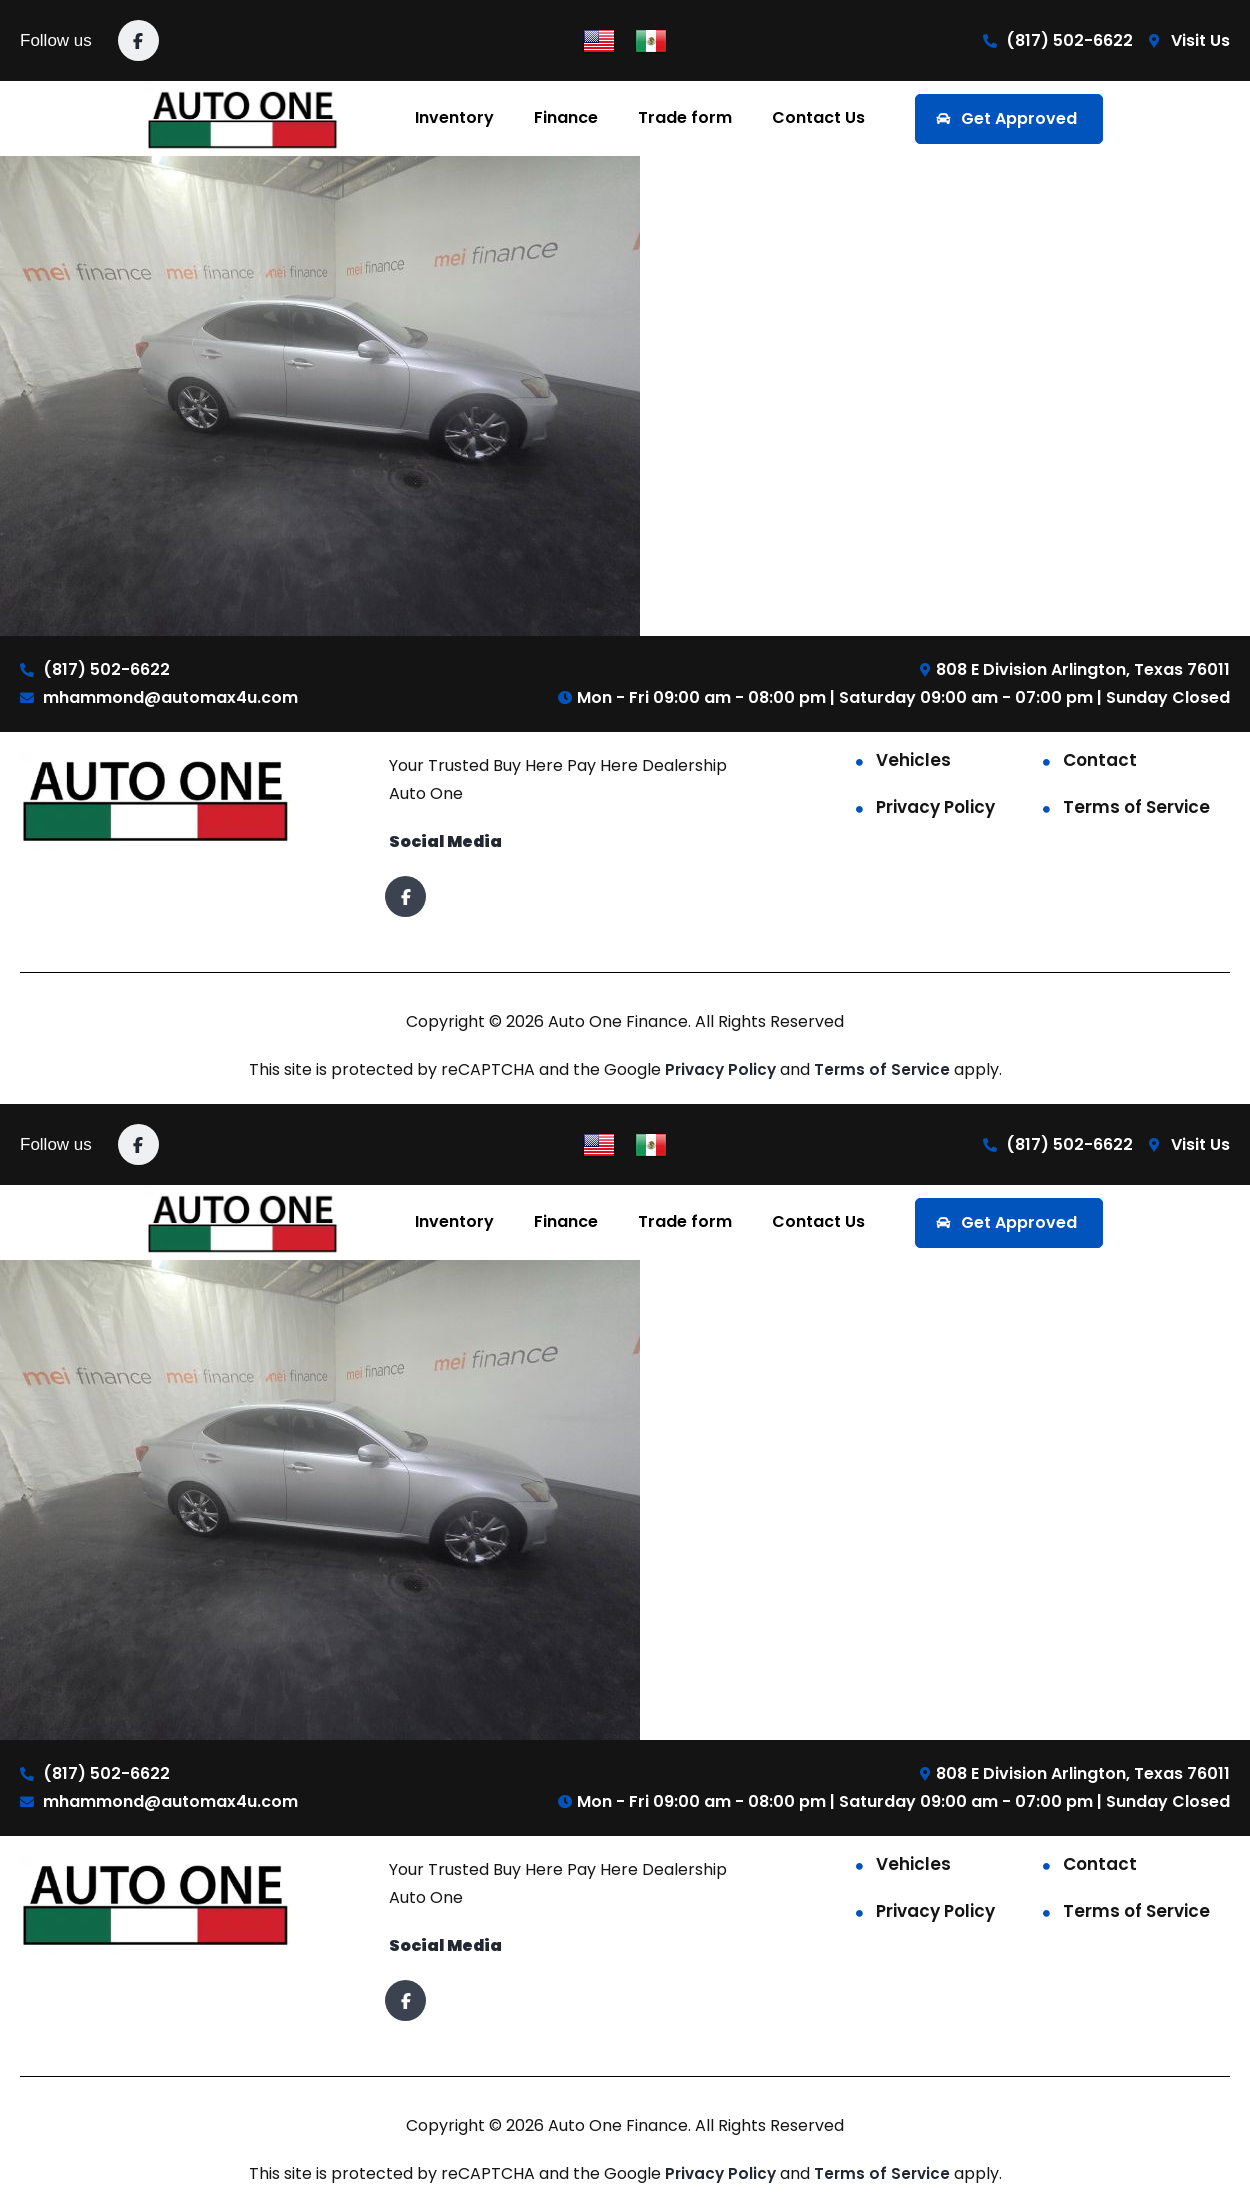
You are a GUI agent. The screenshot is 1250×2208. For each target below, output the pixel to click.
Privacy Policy (935, 807)
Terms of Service (1136, 807)
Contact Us (818, 117)
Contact (1100, 760)
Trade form (685, 117)
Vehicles (913, 760)
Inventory (454, 117)
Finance (566, 117)
